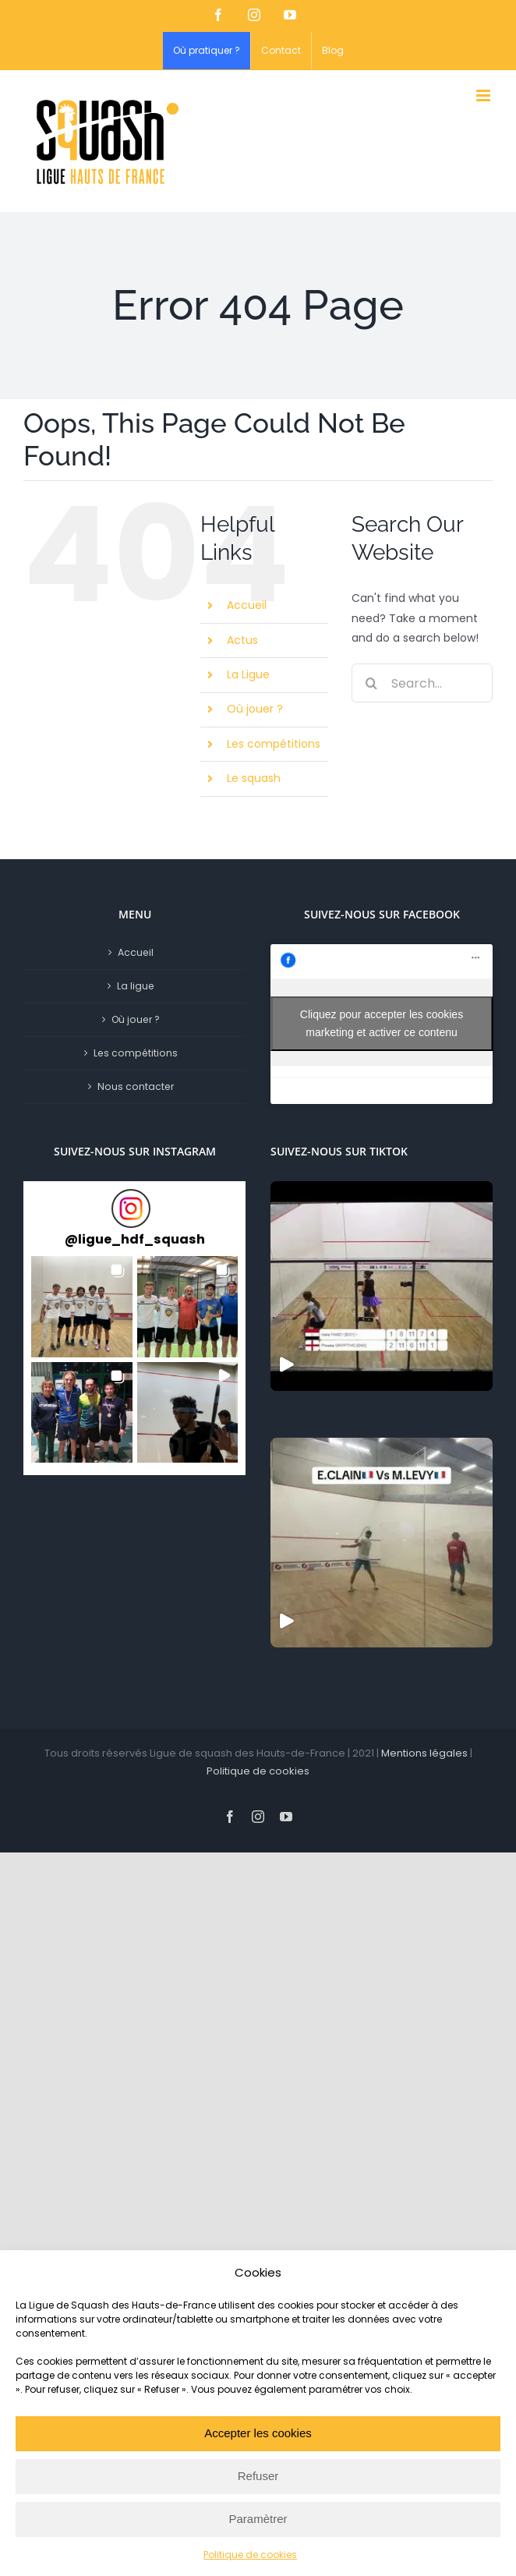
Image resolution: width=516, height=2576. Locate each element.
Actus (242, 640)
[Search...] (422, 682)
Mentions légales (424, 1753)
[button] (82, 1306)
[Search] (371, 682)
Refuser (258, 2475)
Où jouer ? (255, 709)
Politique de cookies (250, 2554)
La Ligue (248, 674)
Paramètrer (257, 2518)
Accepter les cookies (258, 2433)
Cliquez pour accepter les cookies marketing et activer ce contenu (381, 1023)
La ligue (135, 986)
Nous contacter (135, 1086)
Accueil (247, 605)
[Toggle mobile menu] (484, 95)
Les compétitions (273, 744)
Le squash (254, 778)
